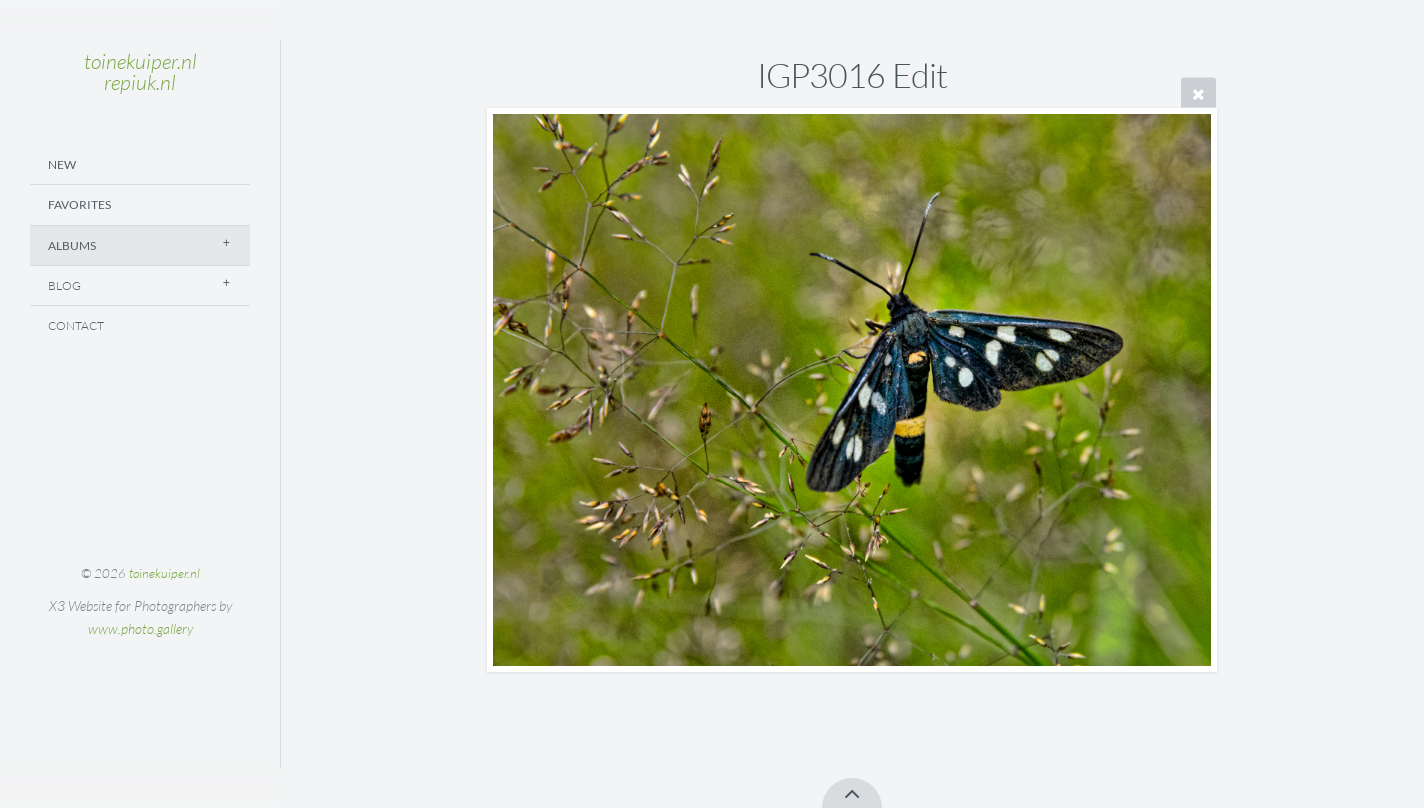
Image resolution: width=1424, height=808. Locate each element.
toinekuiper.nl (164, 573)
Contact (76, 325)
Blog (64, 285)
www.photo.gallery (140, 628)
